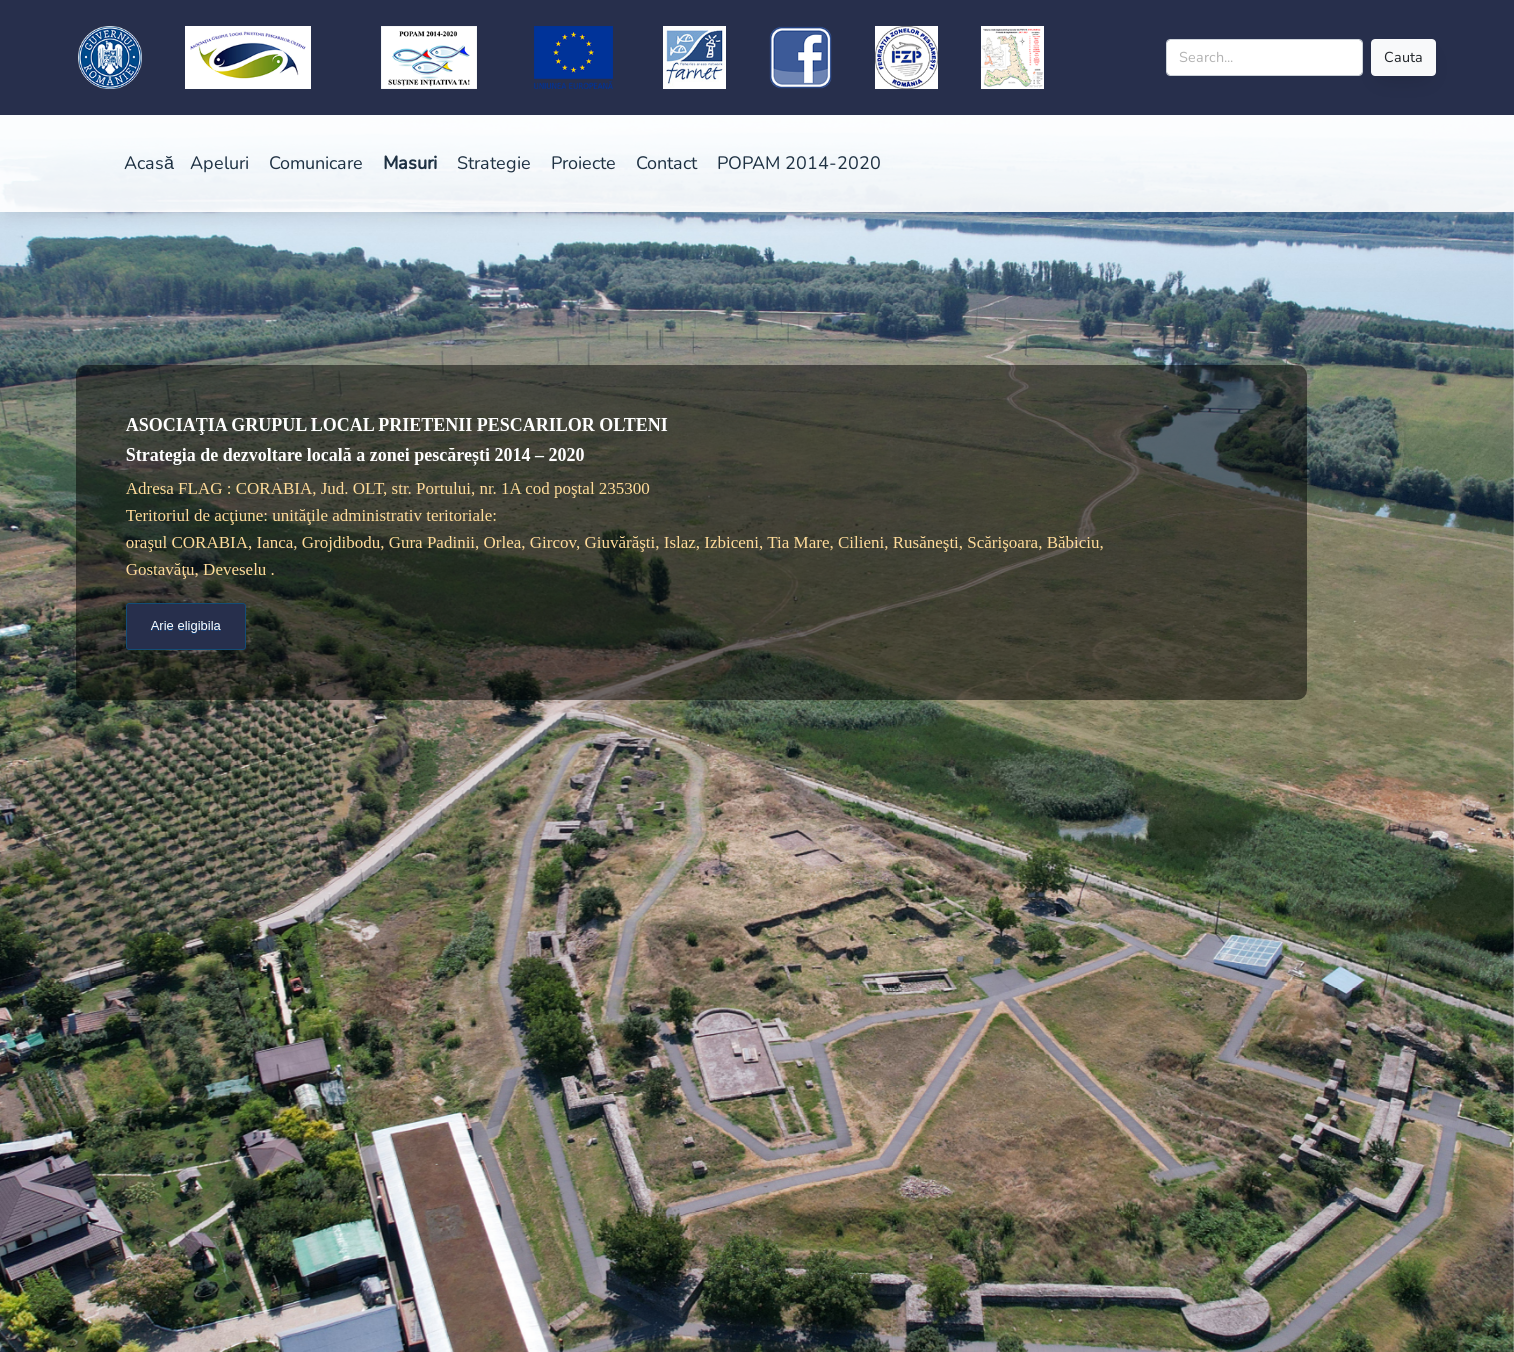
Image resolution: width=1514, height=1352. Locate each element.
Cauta (1403, 57)
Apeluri (219, 163)
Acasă (149, 163)
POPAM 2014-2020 (799, 163)
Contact (666, 163)
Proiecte (583, 163)
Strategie (494, 163)
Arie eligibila (186, 625)
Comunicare (316, 163)
